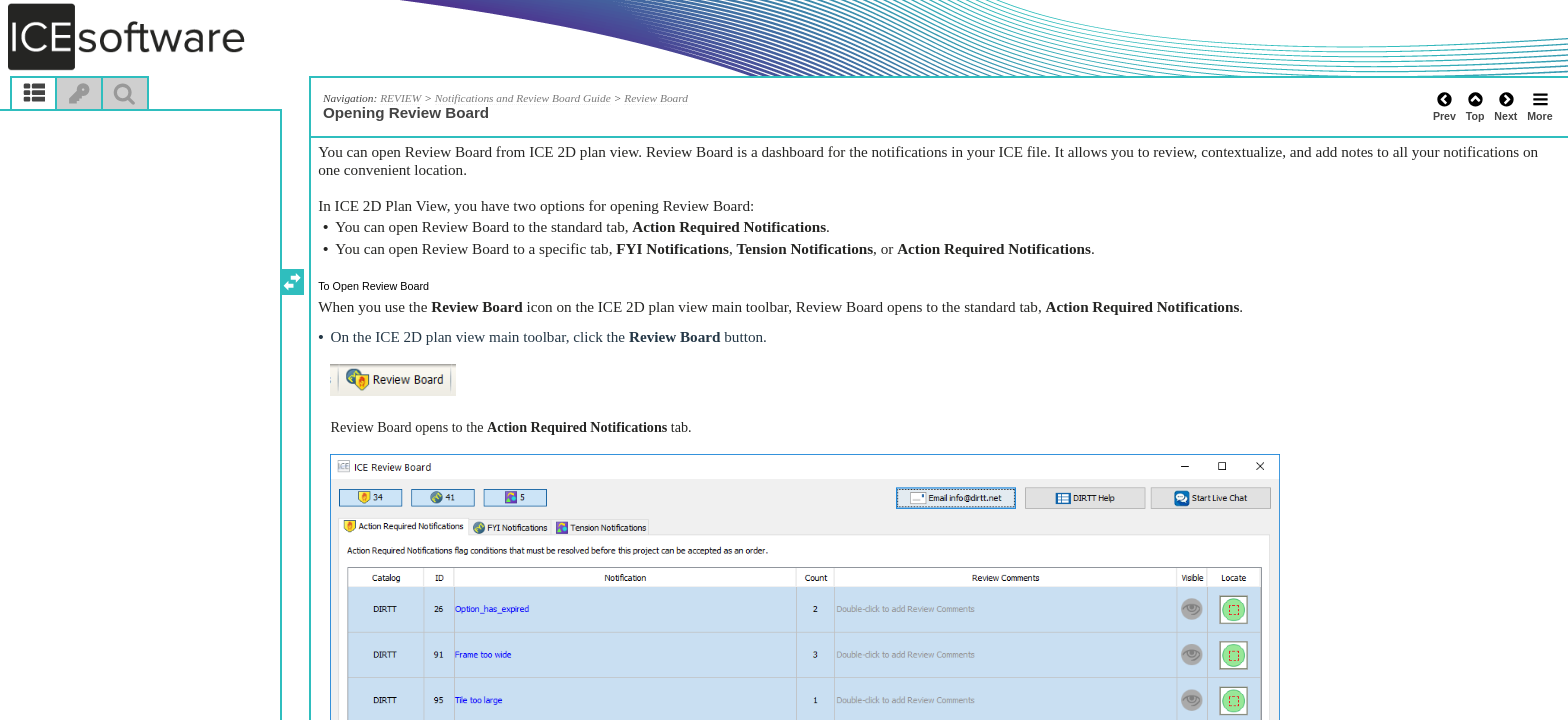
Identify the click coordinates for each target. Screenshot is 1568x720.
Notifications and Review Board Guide (523, 98)
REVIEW (400, 98)
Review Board (656, 98)
